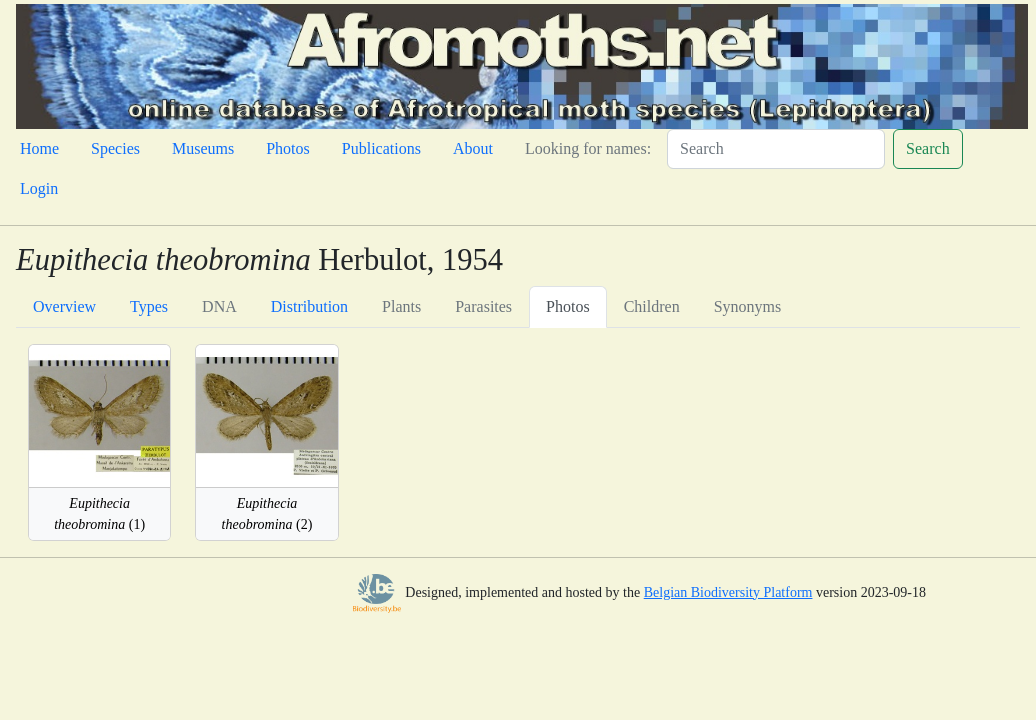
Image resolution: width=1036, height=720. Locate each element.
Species (115, 148)
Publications (381, 148)
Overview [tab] (64, 306)
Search (928, 148)
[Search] (776, 149)
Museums (203, 148)
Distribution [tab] (309, 306)
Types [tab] (149, 306)
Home (39, 148)
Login (39, 188)
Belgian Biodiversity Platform (728, 592)
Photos (288, 148)
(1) (99, 514)
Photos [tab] (568, 306)
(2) (267, 514)
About (473, 148)
